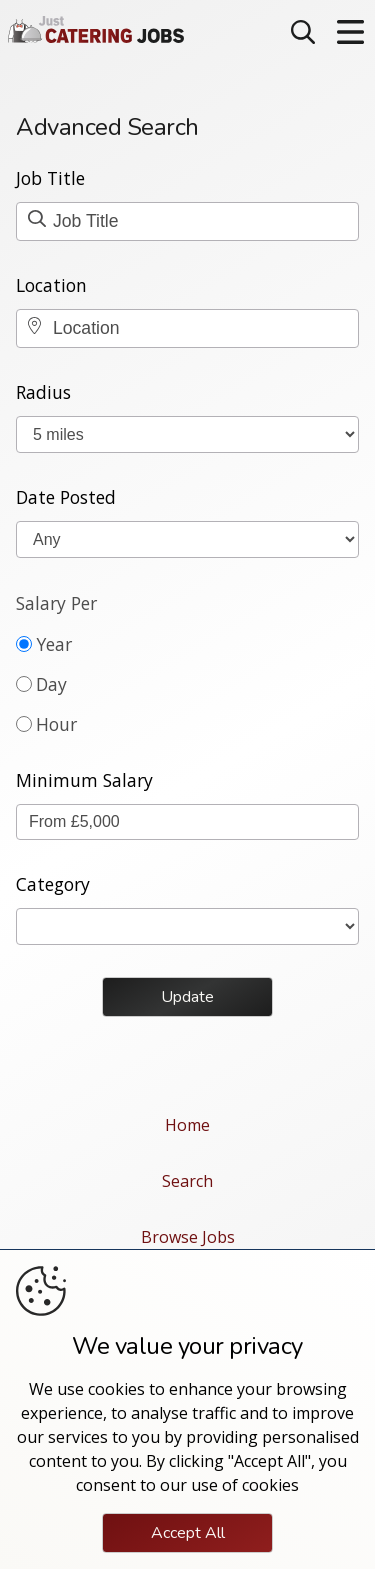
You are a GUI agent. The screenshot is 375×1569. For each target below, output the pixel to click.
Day (51, 684)
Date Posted (66, 497)
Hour (56, 724)
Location (51, 285)
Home (187, 1125)
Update (187, 997)
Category (53, 884)
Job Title (50, 178)
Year (54, 644)
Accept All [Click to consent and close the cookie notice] (188, 1533)
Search (187, 1181)
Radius (43, 392)
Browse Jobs (188, 1237)
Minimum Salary (84, 780)
